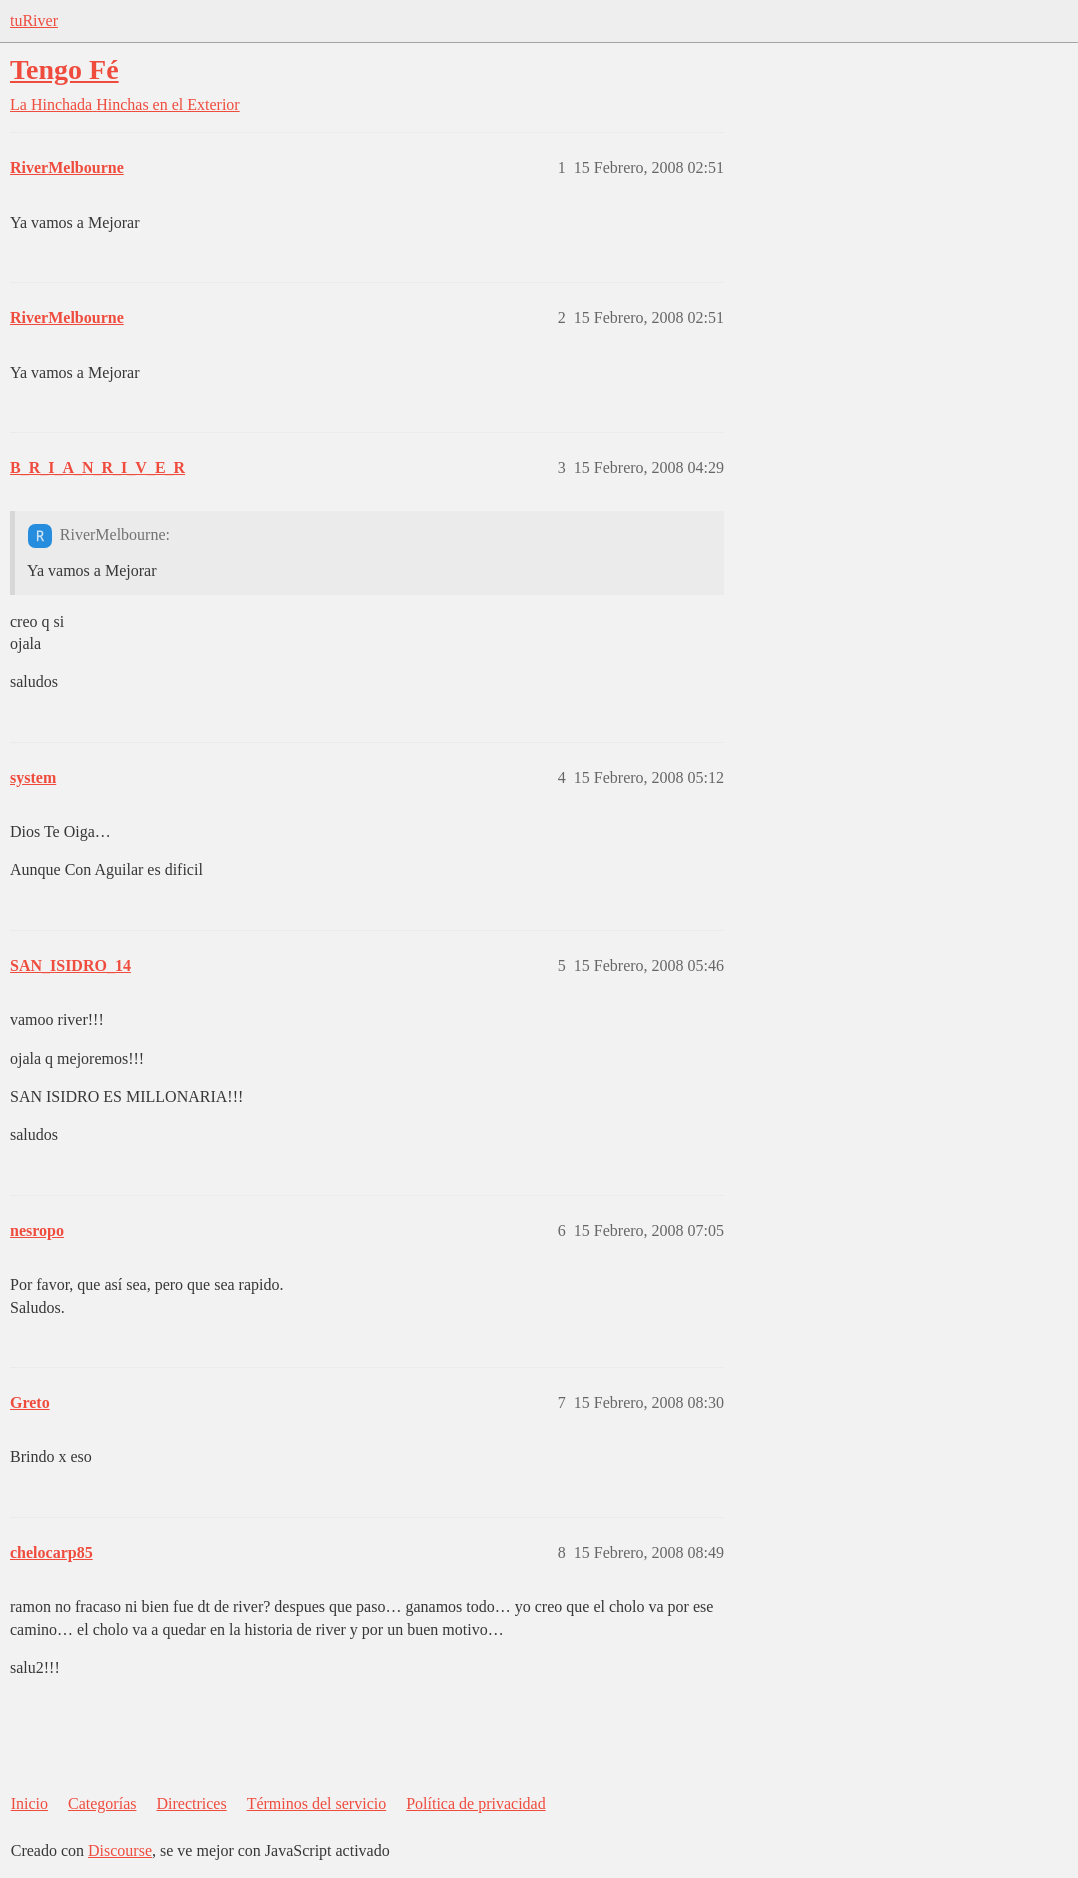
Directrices (191, 1803)
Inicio (29, 1803)
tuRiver (34, 20)
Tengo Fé (64, 69)
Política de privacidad (476, 1803)
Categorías (102, 1803)
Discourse (120, 1850)
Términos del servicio (317, 1803)
